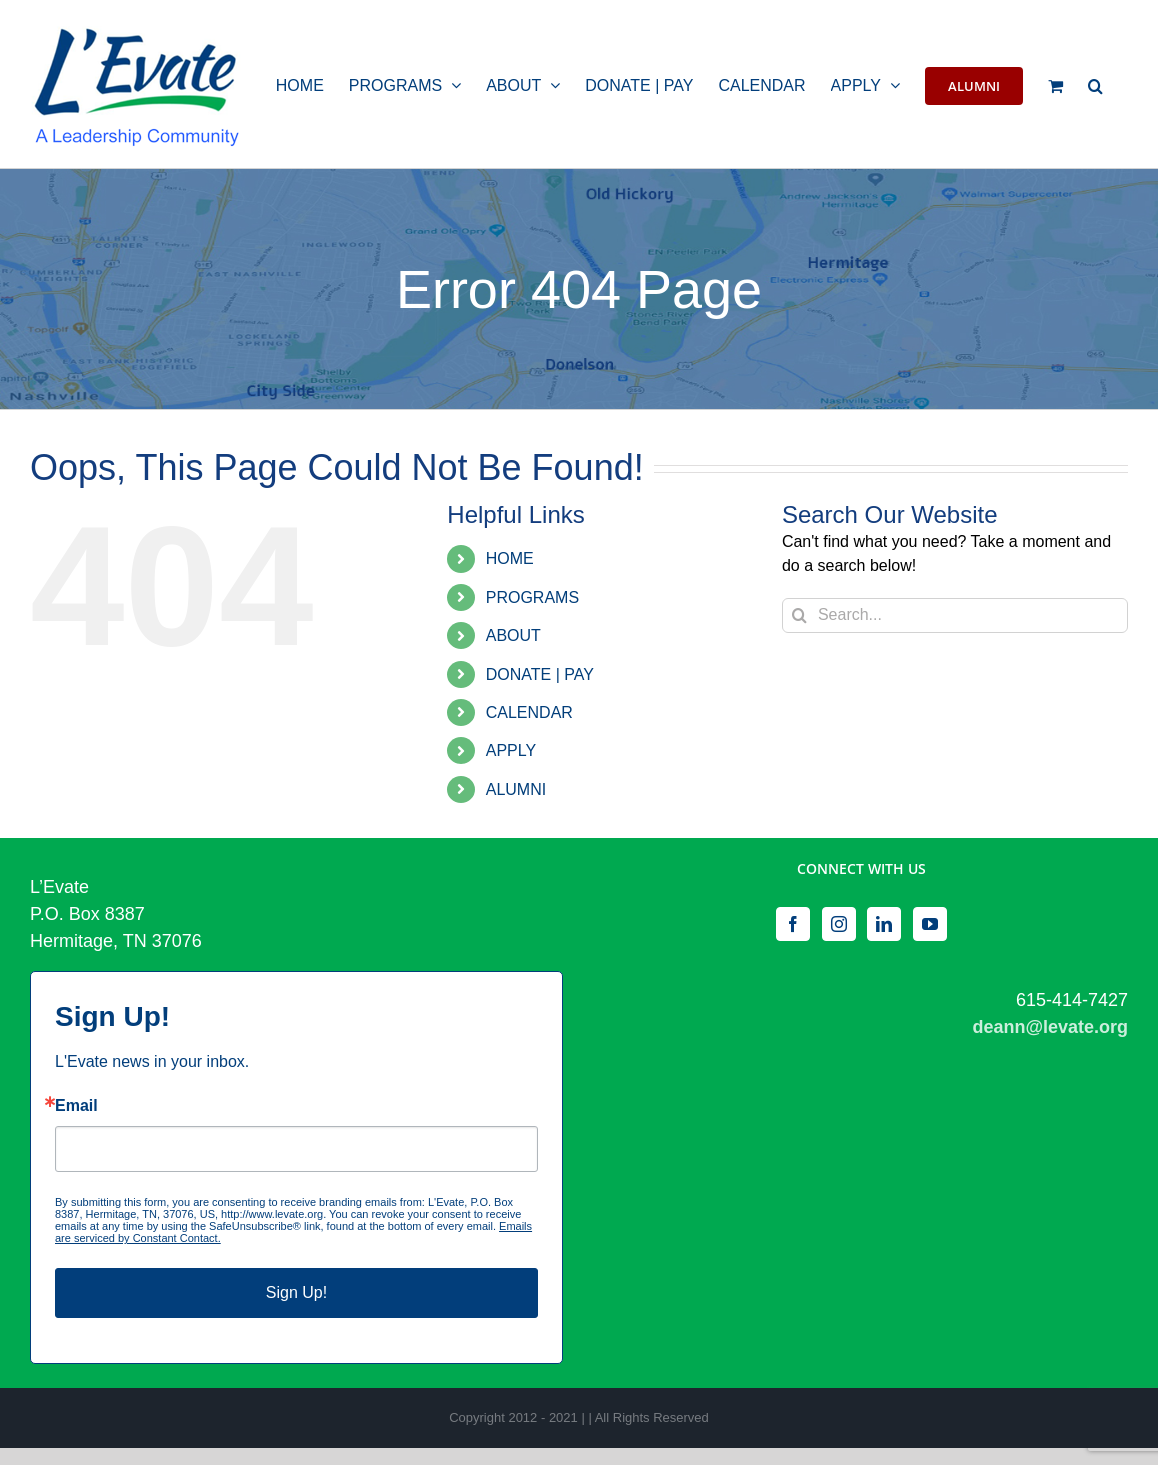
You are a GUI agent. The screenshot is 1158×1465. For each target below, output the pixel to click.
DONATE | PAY (540, 674)
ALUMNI (516, 789)
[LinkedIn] (884, 924)
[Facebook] (793, 924)
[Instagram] (839, 924)
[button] (1095, 84)
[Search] (799, 615)
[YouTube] (930, 924)
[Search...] (955, 615)
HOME (510, 558)
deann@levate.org (1050, 1027)
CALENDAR (529, 712)
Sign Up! (296, 1292)
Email (76, 1106)
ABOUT (513, 635)
